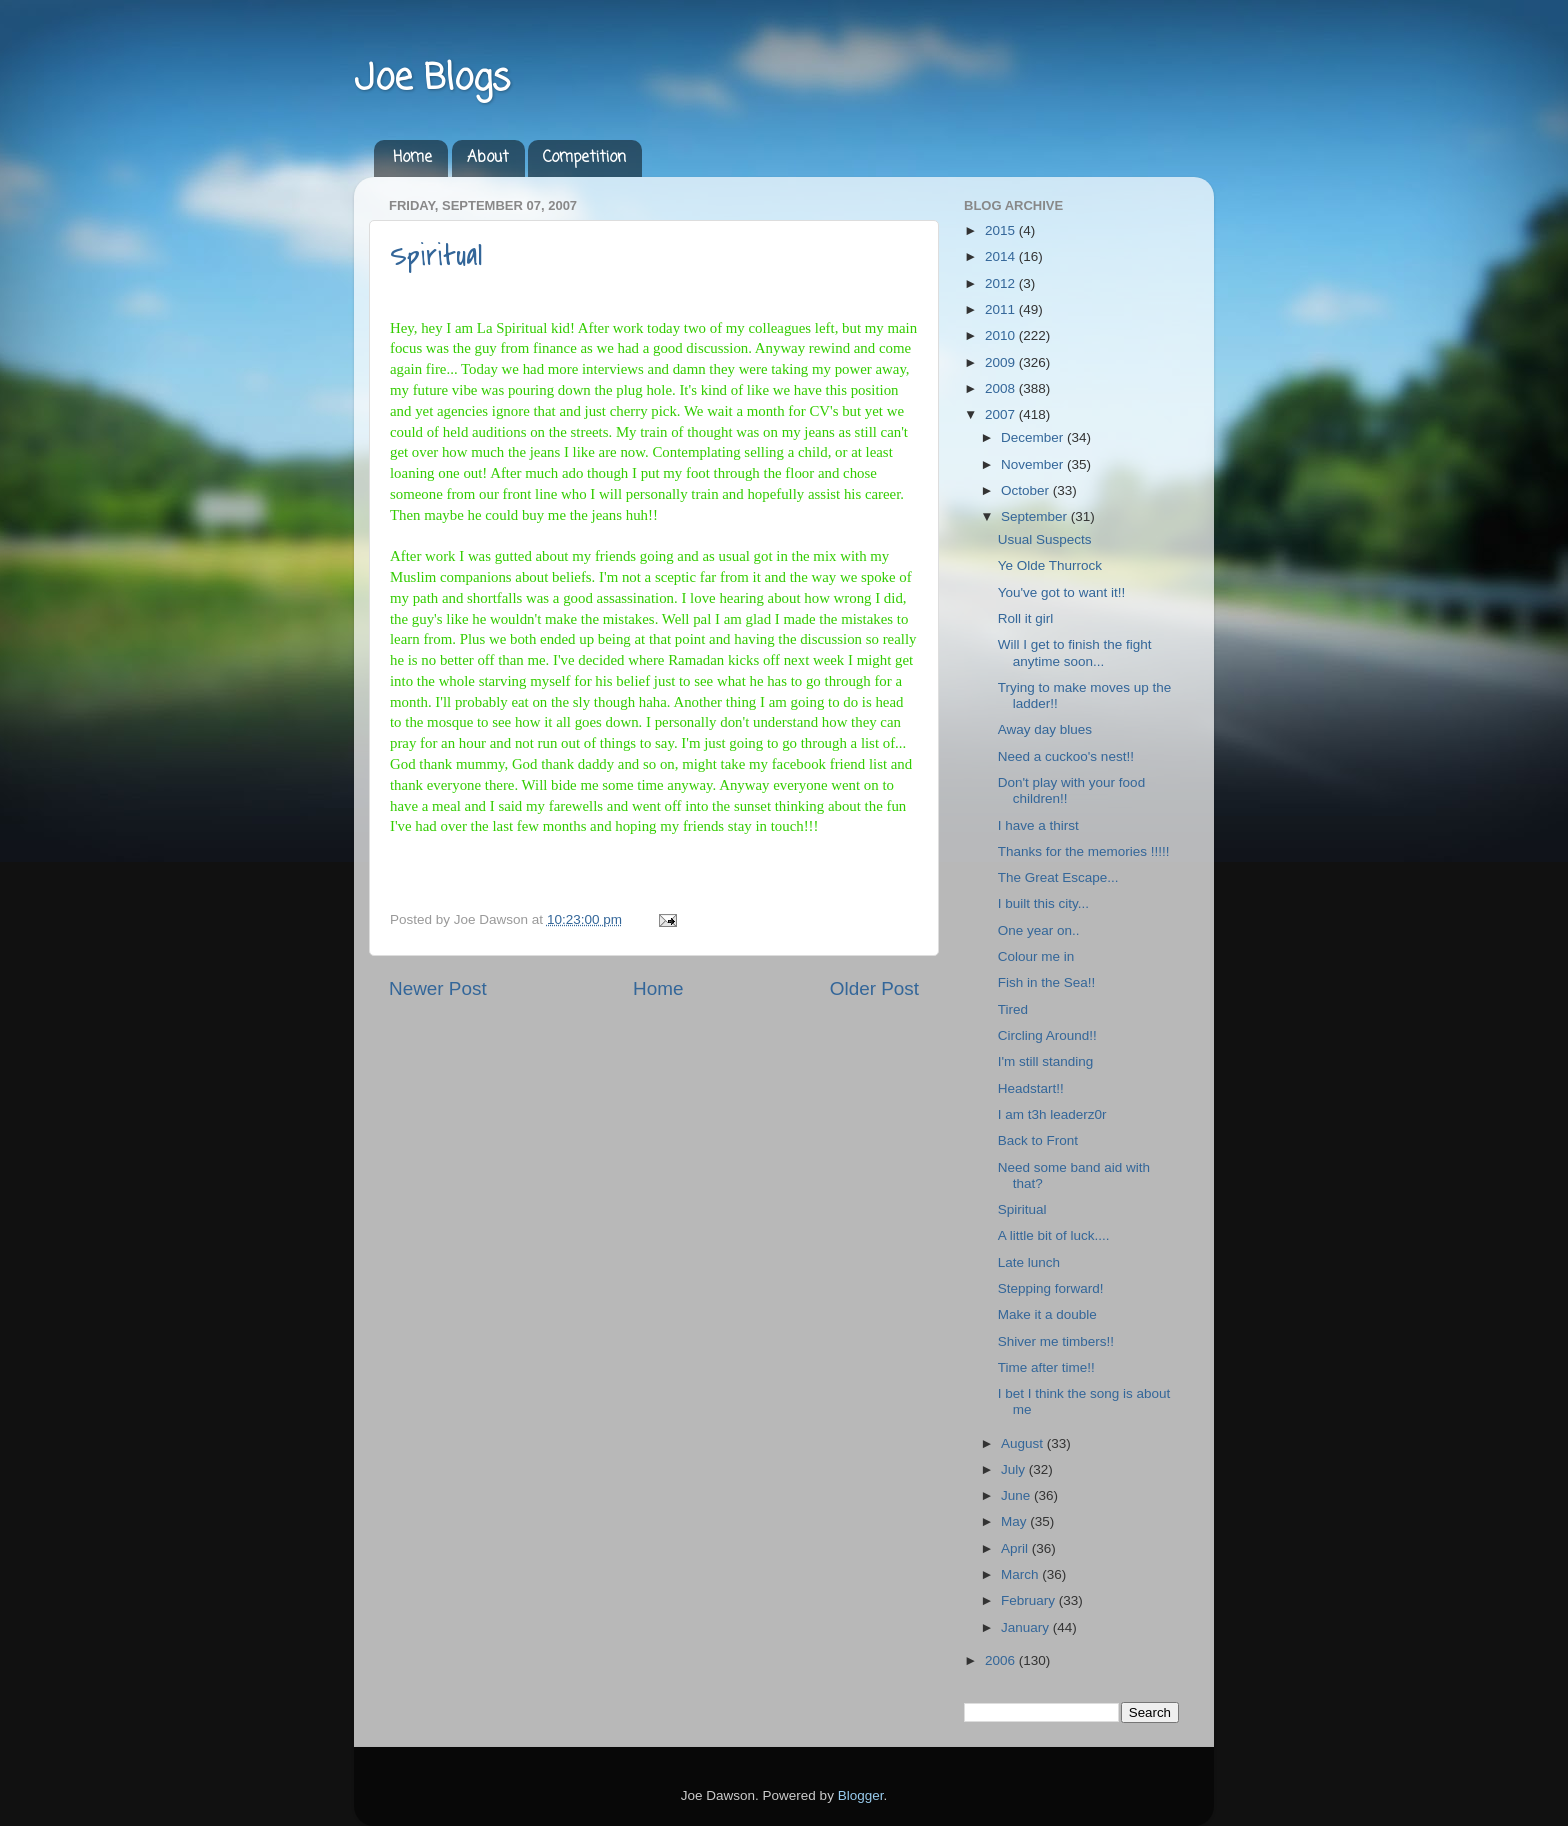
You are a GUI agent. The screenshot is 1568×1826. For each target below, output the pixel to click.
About (488, 158)
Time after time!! (1046, 1367)
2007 (1002, 414)
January (1027, 1627)
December (1034, 437)
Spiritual (436, 256)
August (1024, 1443)
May (1015, 1521)
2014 (1002, 256)
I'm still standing (1046, 1061)
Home (412, 158)
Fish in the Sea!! (1047, 982)
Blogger (861, 1795)
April (1016, 1548)
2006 (1002, 1660)
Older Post (874, 988)
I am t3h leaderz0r (1052, 1114)
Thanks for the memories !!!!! (1084, 851)
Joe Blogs (432, 79)
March (1021, 1574)
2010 (1002, 335)
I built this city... (1043, 903)
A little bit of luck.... (1054, 1235)
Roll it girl (1026, 618)
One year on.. (1039, 930)
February (1030, 1600)
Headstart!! (1031, 1088)
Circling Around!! (1047, 1035)
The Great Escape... (1058, 877)
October (1027, 490)
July (1015, 1469)
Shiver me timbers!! (1056, 1341)
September (1036, 516)
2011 (1002, 309)
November (1034, 464)
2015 (1002, 230)
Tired (1013, 1009)
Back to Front (1038, 1140)
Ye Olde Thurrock (1050, 565)
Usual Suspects (1045, 539)
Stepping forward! (1051, 1288)
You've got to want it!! (1061, 592)
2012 (1002, 283)
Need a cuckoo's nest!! (1066, 756)
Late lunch (1029, 1262)
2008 (1002, 388)
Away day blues (1045, 729)
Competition (584, 158)
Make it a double (1047, 1314)
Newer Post (438, 988)
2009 (1002, 362)
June (1017, 1495)
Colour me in (1036, 956)
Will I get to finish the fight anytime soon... (1075, 652)
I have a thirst (1038, 825)
